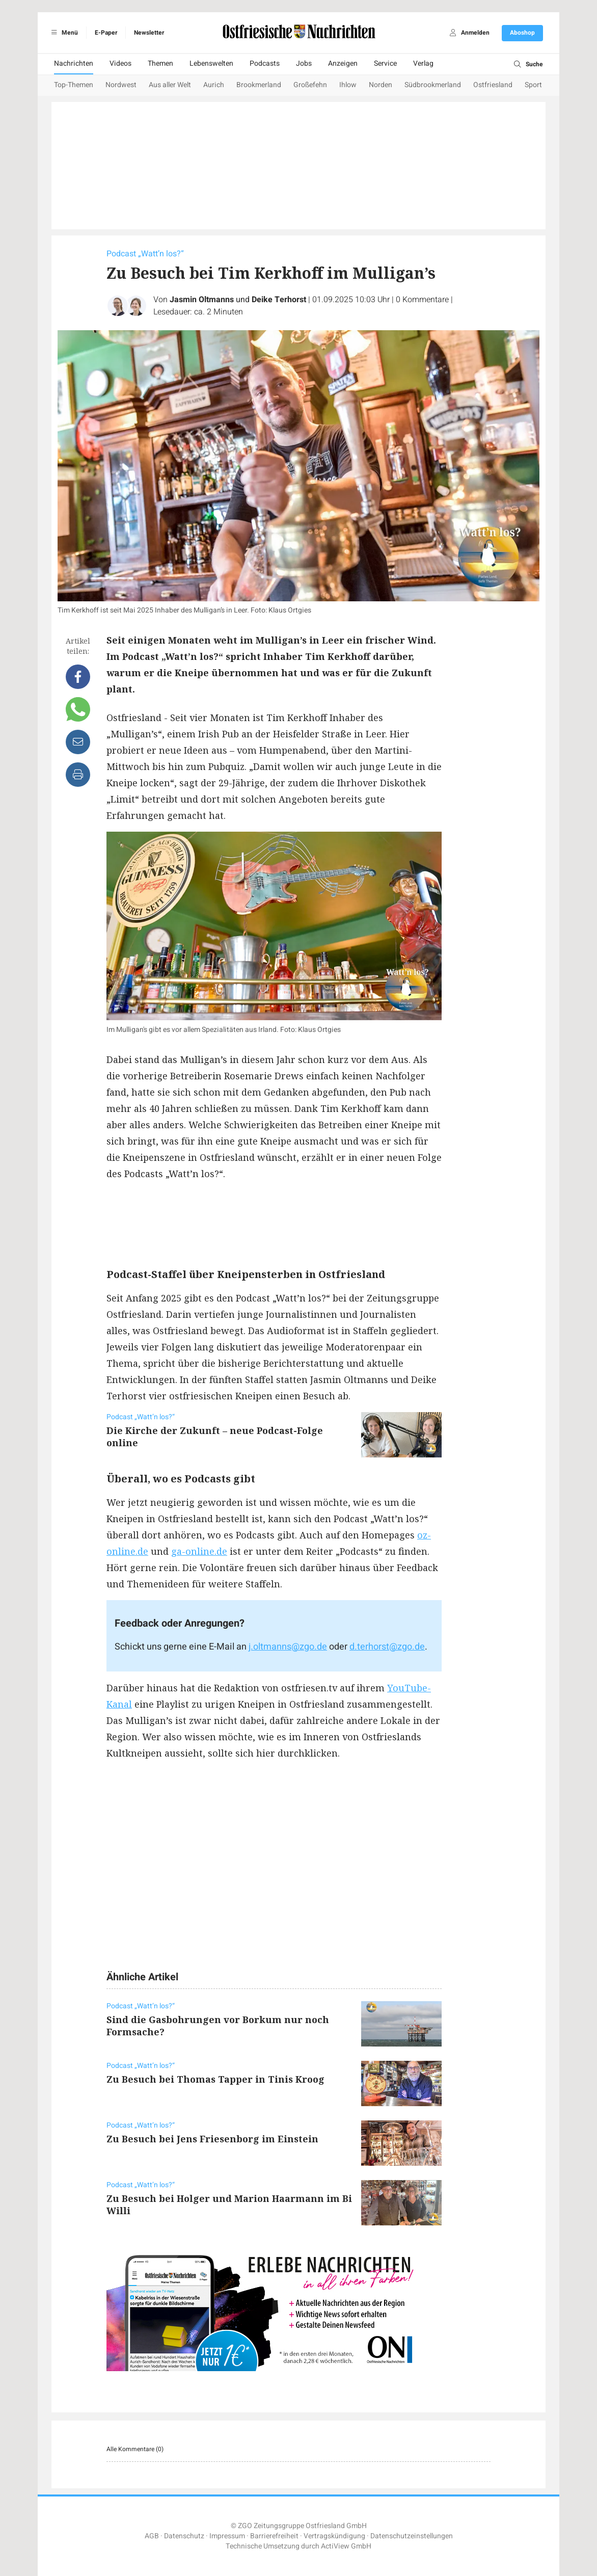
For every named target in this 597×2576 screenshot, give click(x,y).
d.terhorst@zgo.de (387, 1647)
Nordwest (121, 84)
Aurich (213, 84)
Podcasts (265, 63)
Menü (63, 32)
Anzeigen (343, 63)
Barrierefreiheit (274, 2536)
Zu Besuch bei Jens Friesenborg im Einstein (212, 2139)
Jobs (304, 63)
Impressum (227, 2536)
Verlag (423, 63)
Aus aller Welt (170, 84)
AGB (152, 2536)
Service (385, 63)
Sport (533, 84)
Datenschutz (184, 2536)
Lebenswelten (211, 63)
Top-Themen (73, 84)
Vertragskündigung (334, 2536)
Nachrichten (73, 63)
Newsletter (149, 33)
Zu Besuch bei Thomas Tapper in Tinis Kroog (215, 2079)
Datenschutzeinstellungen (411, 2536)
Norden (380, 84)
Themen (160, 63)
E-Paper (106, 33)
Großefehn (310, 84)
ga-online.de (199, 1551)
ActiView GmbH (346, 2546)
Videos (120, 63)
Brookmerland (258, 84)
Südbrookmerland (432, 84)
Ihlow (348, 84)
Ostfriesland (492, 84)
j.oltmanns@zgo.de (288, 1647)
